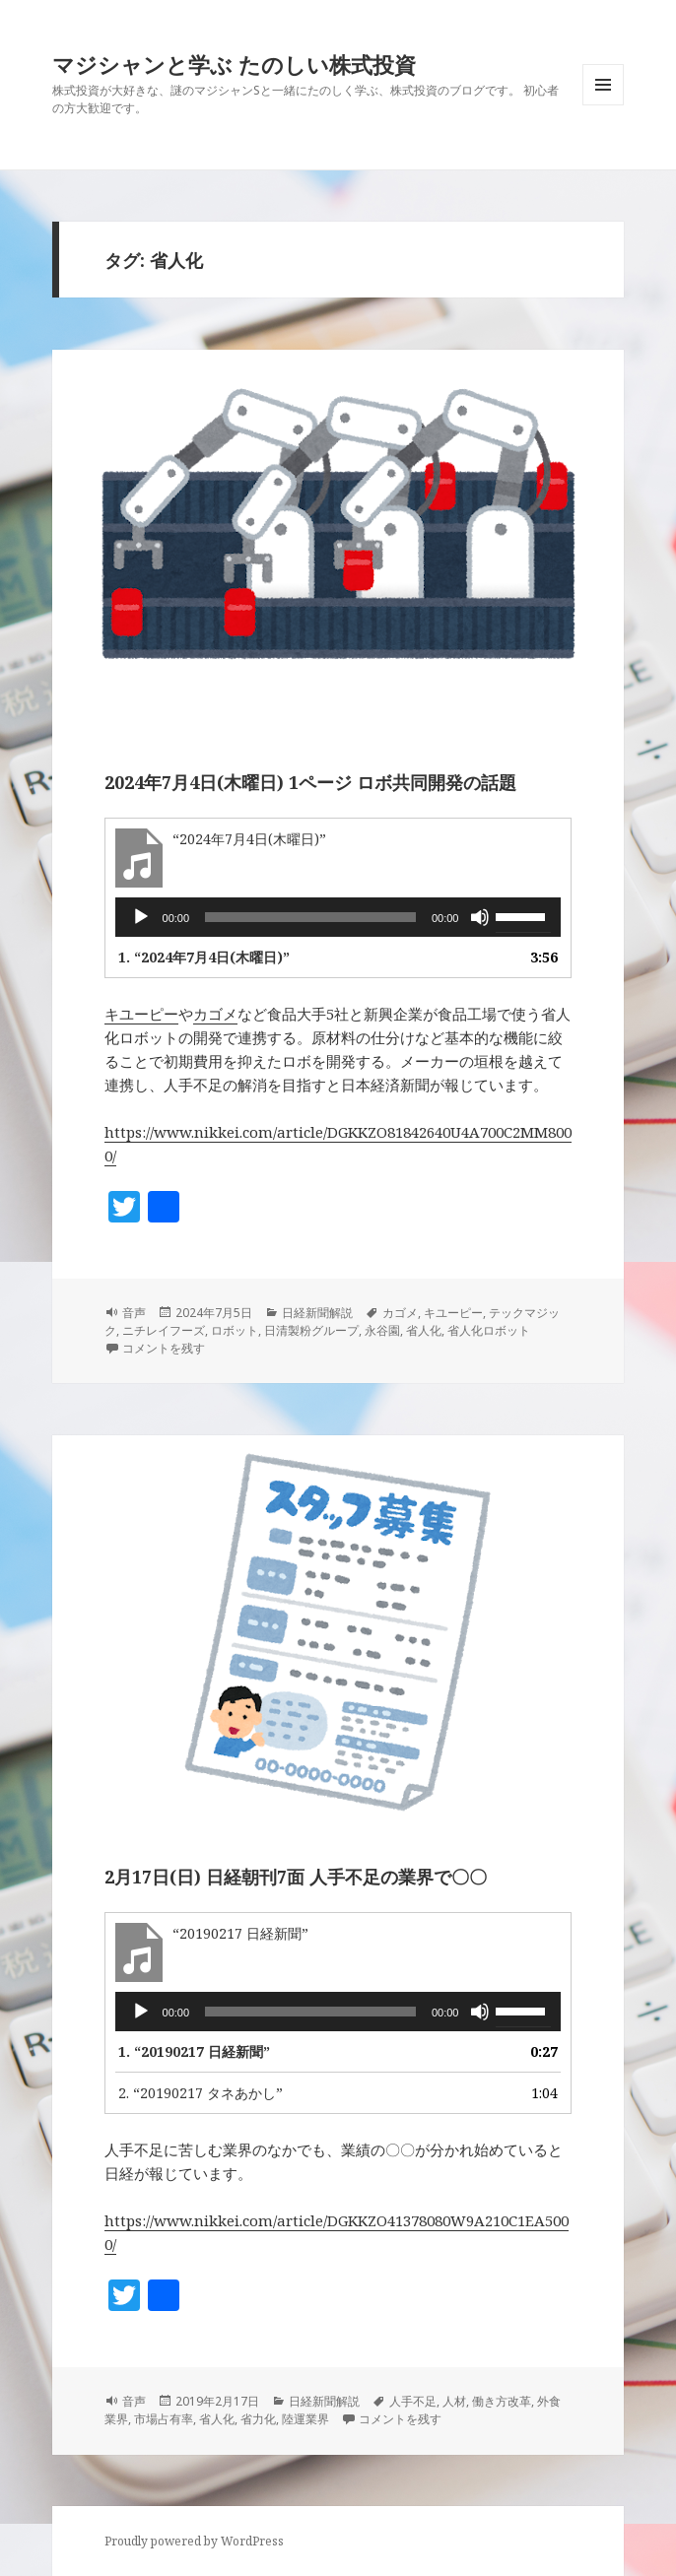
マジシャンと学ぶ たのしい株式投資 (234, 64)
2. (200, 2092)
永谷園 (382, 1330)
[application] (338, 917)
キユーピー (141, 1014)
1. (204, 957)
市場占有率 (163, 2419)
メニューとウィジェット (603, 104)
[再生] (141, 917)
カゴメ (215, 1014)
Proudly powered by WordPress (194, 2541)
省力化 (258, 2419)
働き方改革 (501, 2401)
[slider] (310, 917)
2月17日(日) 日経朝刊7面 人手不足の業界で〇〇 (295, 1876)
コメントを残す (163, 1348)
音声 (134, 1312)
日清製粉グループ (311, 1330)
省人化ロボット (488, 1330)
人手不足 (413, 2401)
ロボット (234, 1330)
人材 (454, 2401)
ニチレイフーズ (163, 1330)
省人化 (423, 1330)
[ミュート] (480, 917)
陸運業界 (305, 2419)
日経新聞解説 (317, 1312)
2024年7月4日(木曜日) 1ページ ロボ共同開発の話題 (310, 782)
